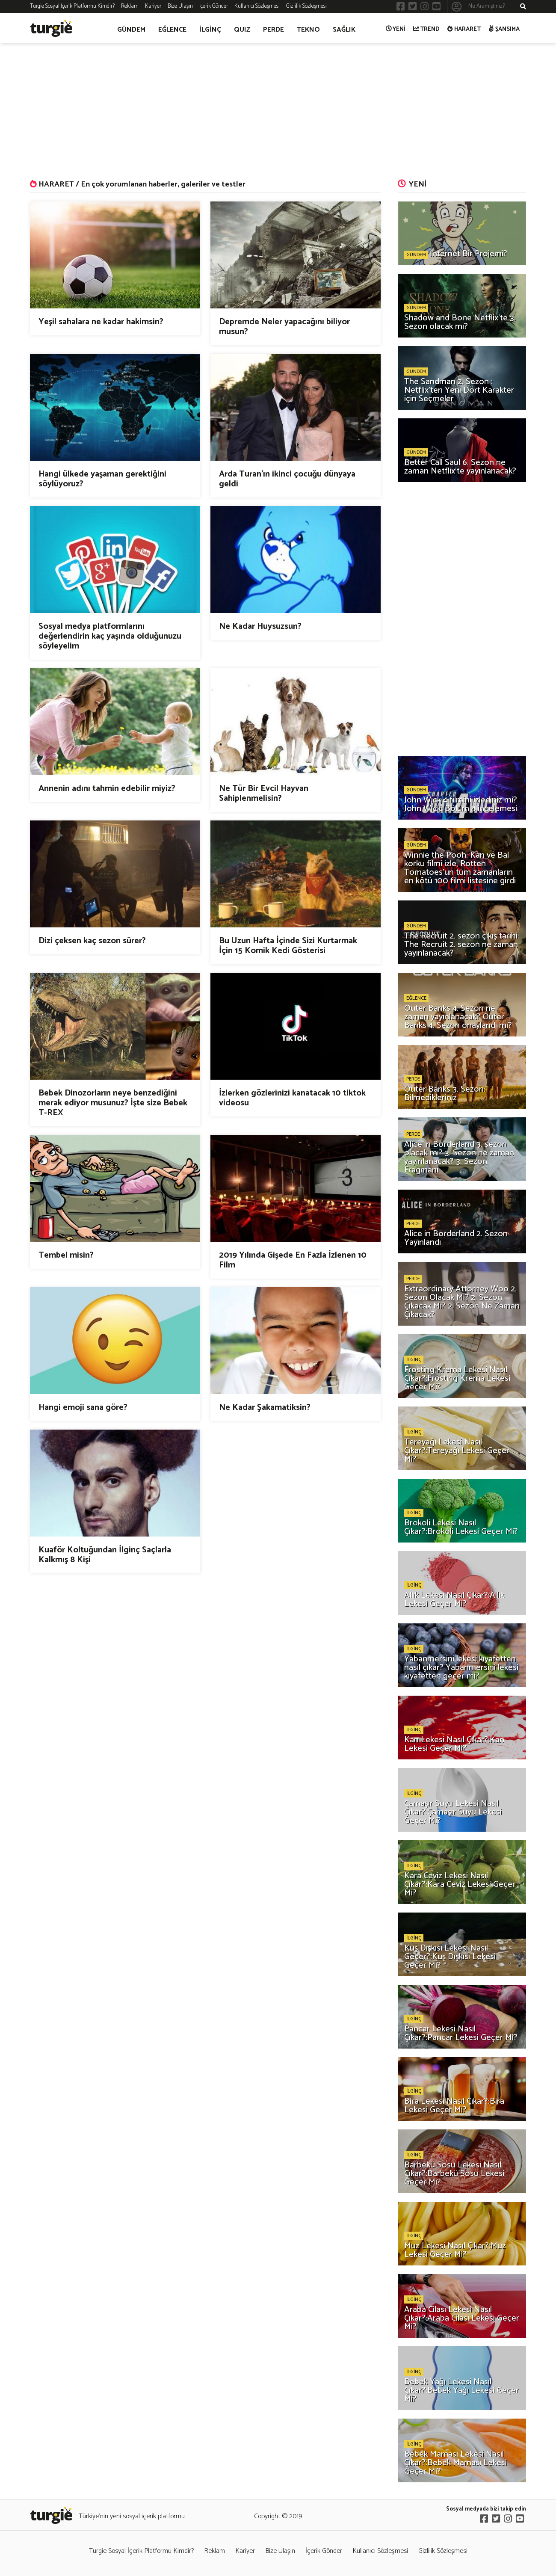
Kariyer (153, 6)
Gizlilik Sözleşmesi (306, 6)
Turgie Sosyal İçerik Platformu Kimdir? (72, 6)
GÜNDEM (131, 30)
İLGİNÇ (210, 30)
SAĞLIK (344, 30)
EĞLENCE (172, 30)
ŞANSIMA (504, 29)
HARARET (464, 29)
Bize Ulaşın (180, 6)
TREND (427, 29)
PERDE (273, 30)
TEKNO (308, 30)
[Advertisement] (278, 111)
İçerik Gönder (213, 6)
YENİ (395, 29)
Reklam (130, 6)
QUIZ (242, 30)
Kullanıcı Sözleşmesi (257, 6)
